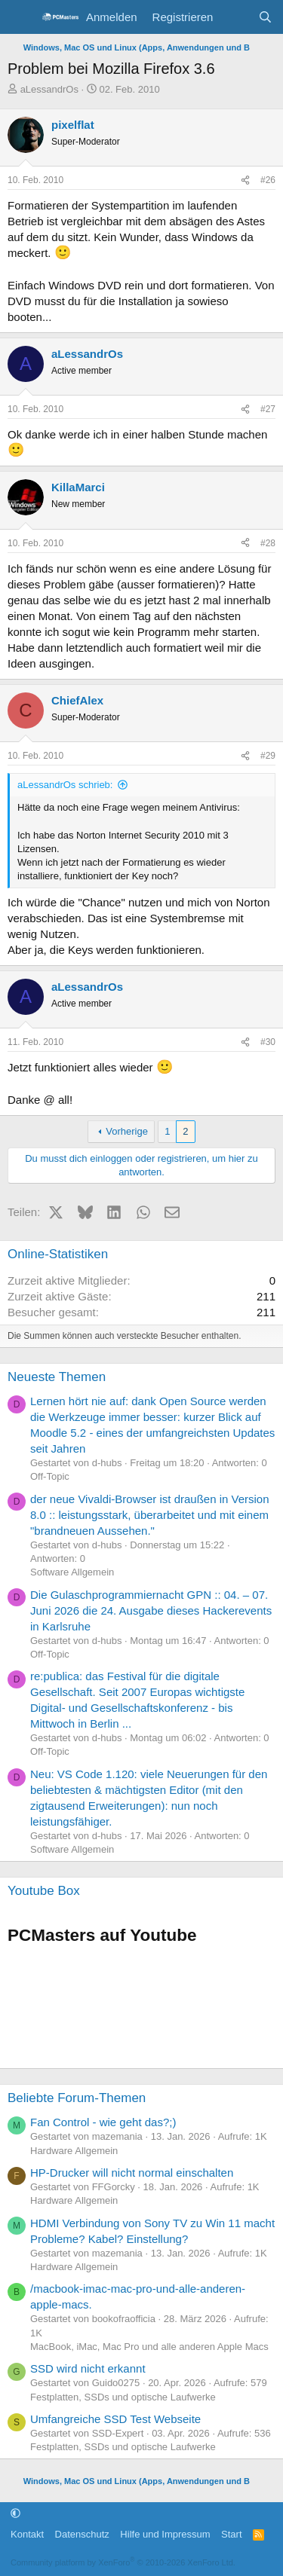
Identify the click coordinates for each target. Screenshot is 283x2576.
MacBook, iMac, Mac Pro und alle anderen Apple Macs (149, 2346)
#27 (267, 409)
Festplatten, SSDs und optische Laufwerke (123, 2397)
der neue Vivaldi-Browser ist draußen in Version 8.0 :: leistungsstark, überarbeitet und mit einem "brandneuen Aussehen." (149, 1515)
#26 (267, 180)
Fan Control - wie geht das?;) (103, 2122)
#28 (267, 543)
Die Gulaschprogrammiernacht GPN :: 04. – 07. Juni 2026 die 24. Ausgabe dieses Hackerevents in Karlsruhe (151, 1610)
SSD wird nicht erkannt (88, 2368)
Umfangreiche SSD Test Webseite (115, 2419)
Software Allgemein (72, 1572)
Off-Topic (49, 1476)
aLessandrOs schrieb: (64, 784)
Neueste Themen (57, 1377)
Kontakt (27, 2534)
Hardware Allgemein (74, 2150)
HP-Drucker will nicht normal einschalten (131, 2172)
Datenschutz (82, 2534)
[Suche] (265, 17)
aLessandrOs (49, 89)
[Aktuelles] (235, 17)
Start (231, 2534)
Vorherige (127, 1131)
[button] (15, 2513)
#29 (267, 755)
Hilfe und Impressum (165, 2534)
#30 (267, 1042)
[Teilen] (245, 180)
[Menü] (20, 17)
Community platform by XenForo (123, 2562)
